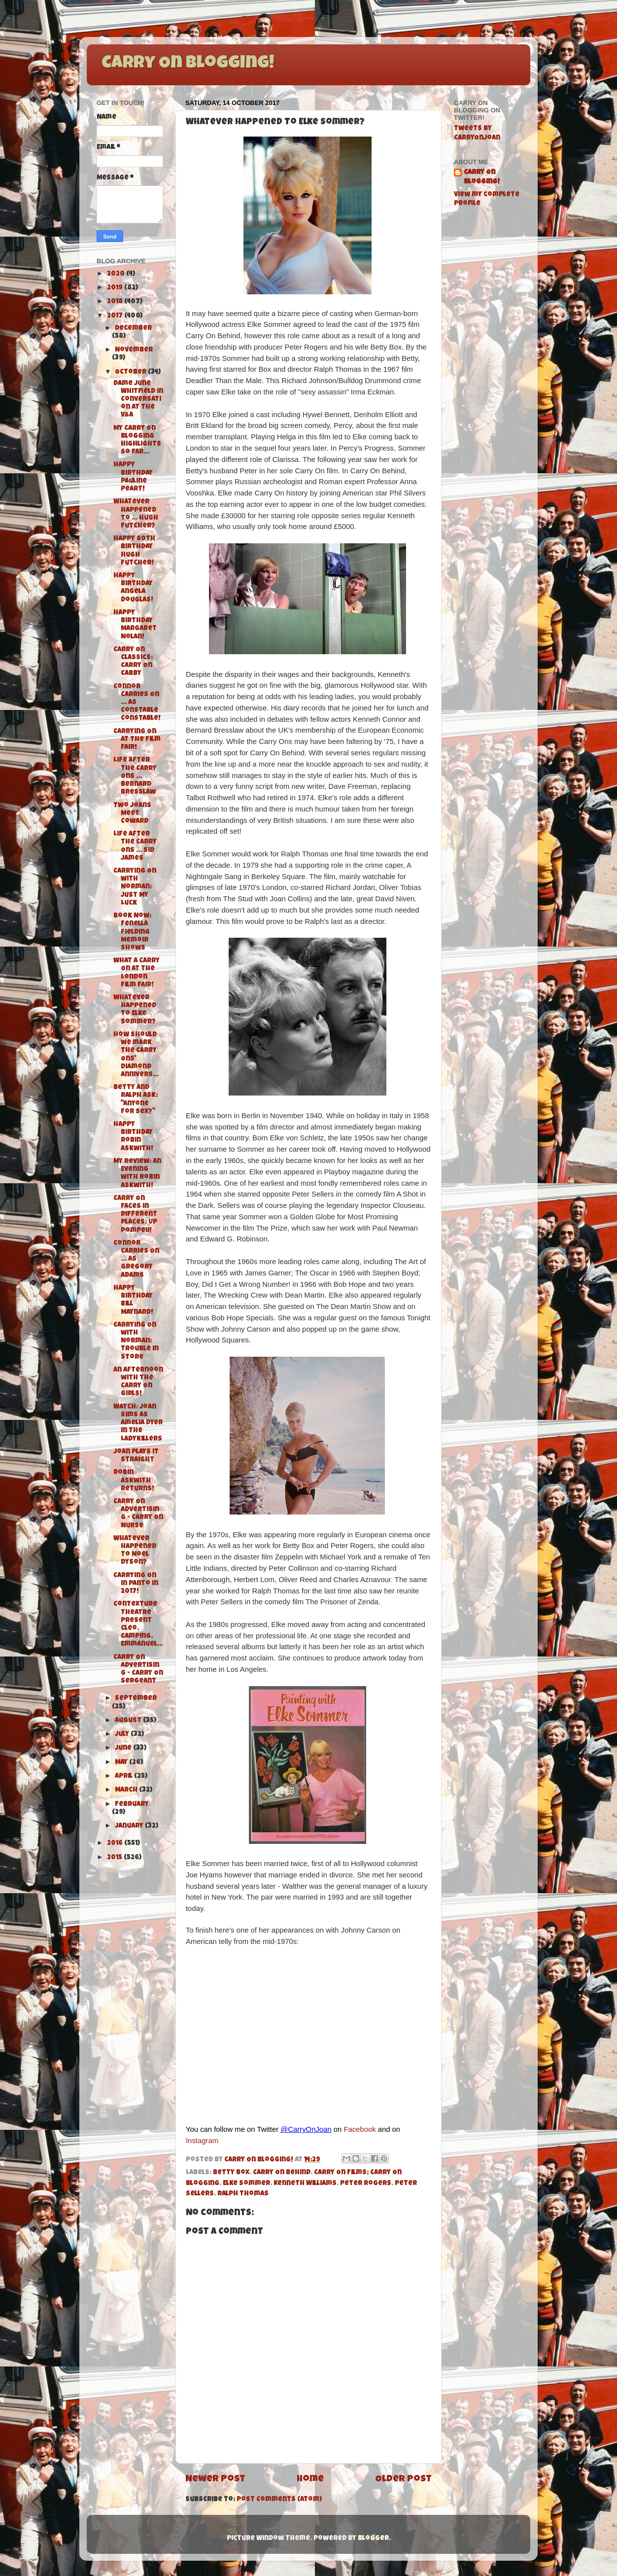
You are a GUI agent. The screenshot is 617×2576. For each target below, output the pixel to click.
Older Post (403, 2479)
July (123, 1734)
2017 (115, 316)
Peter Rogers (365, 2184)
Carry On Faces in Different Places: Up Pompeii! (135, 1215)
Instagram (202, 2141)
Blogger (373, 2539)
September (136, 1698)
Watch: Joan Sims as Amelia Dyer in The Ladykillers (138, 1423)
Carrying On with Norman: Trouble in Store (136, 1341)
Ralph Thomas (243, 2194)
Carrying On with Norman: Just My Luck (134, 887)
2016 (115, 1843)
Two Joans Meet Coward (132, 814)
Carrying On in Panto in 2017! (135, 1584)
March (127, 1790)
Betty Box (231, 2173)
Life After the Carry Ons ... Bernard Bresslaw (135, 776)
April (124, 1776)
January (130, 1826)
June (124, 1748)
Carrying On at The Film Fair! (137, 740)
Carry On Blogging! (188, 64)
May (122, 1763)
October (131, 372)
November (134, 350)
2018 (115, 302)
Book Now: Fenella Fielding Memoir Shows (132, 932)
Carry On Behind (281, 2173)
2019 (115, 288)
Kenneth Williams (305, 2184)
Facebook (359, 2129)
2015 (115, 1858)
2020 (116, 274)
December (133, 328)
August (129, 1721)
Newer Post (215, 2479)
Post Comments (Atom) (279, 2500)
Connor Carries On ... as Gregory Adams (136, 1259)
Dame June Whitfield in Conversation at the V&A (138, 400)
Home (310, 2479)
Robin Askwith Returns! (133, 1481)
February (132, 1804)
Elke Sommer (246, 2184)
